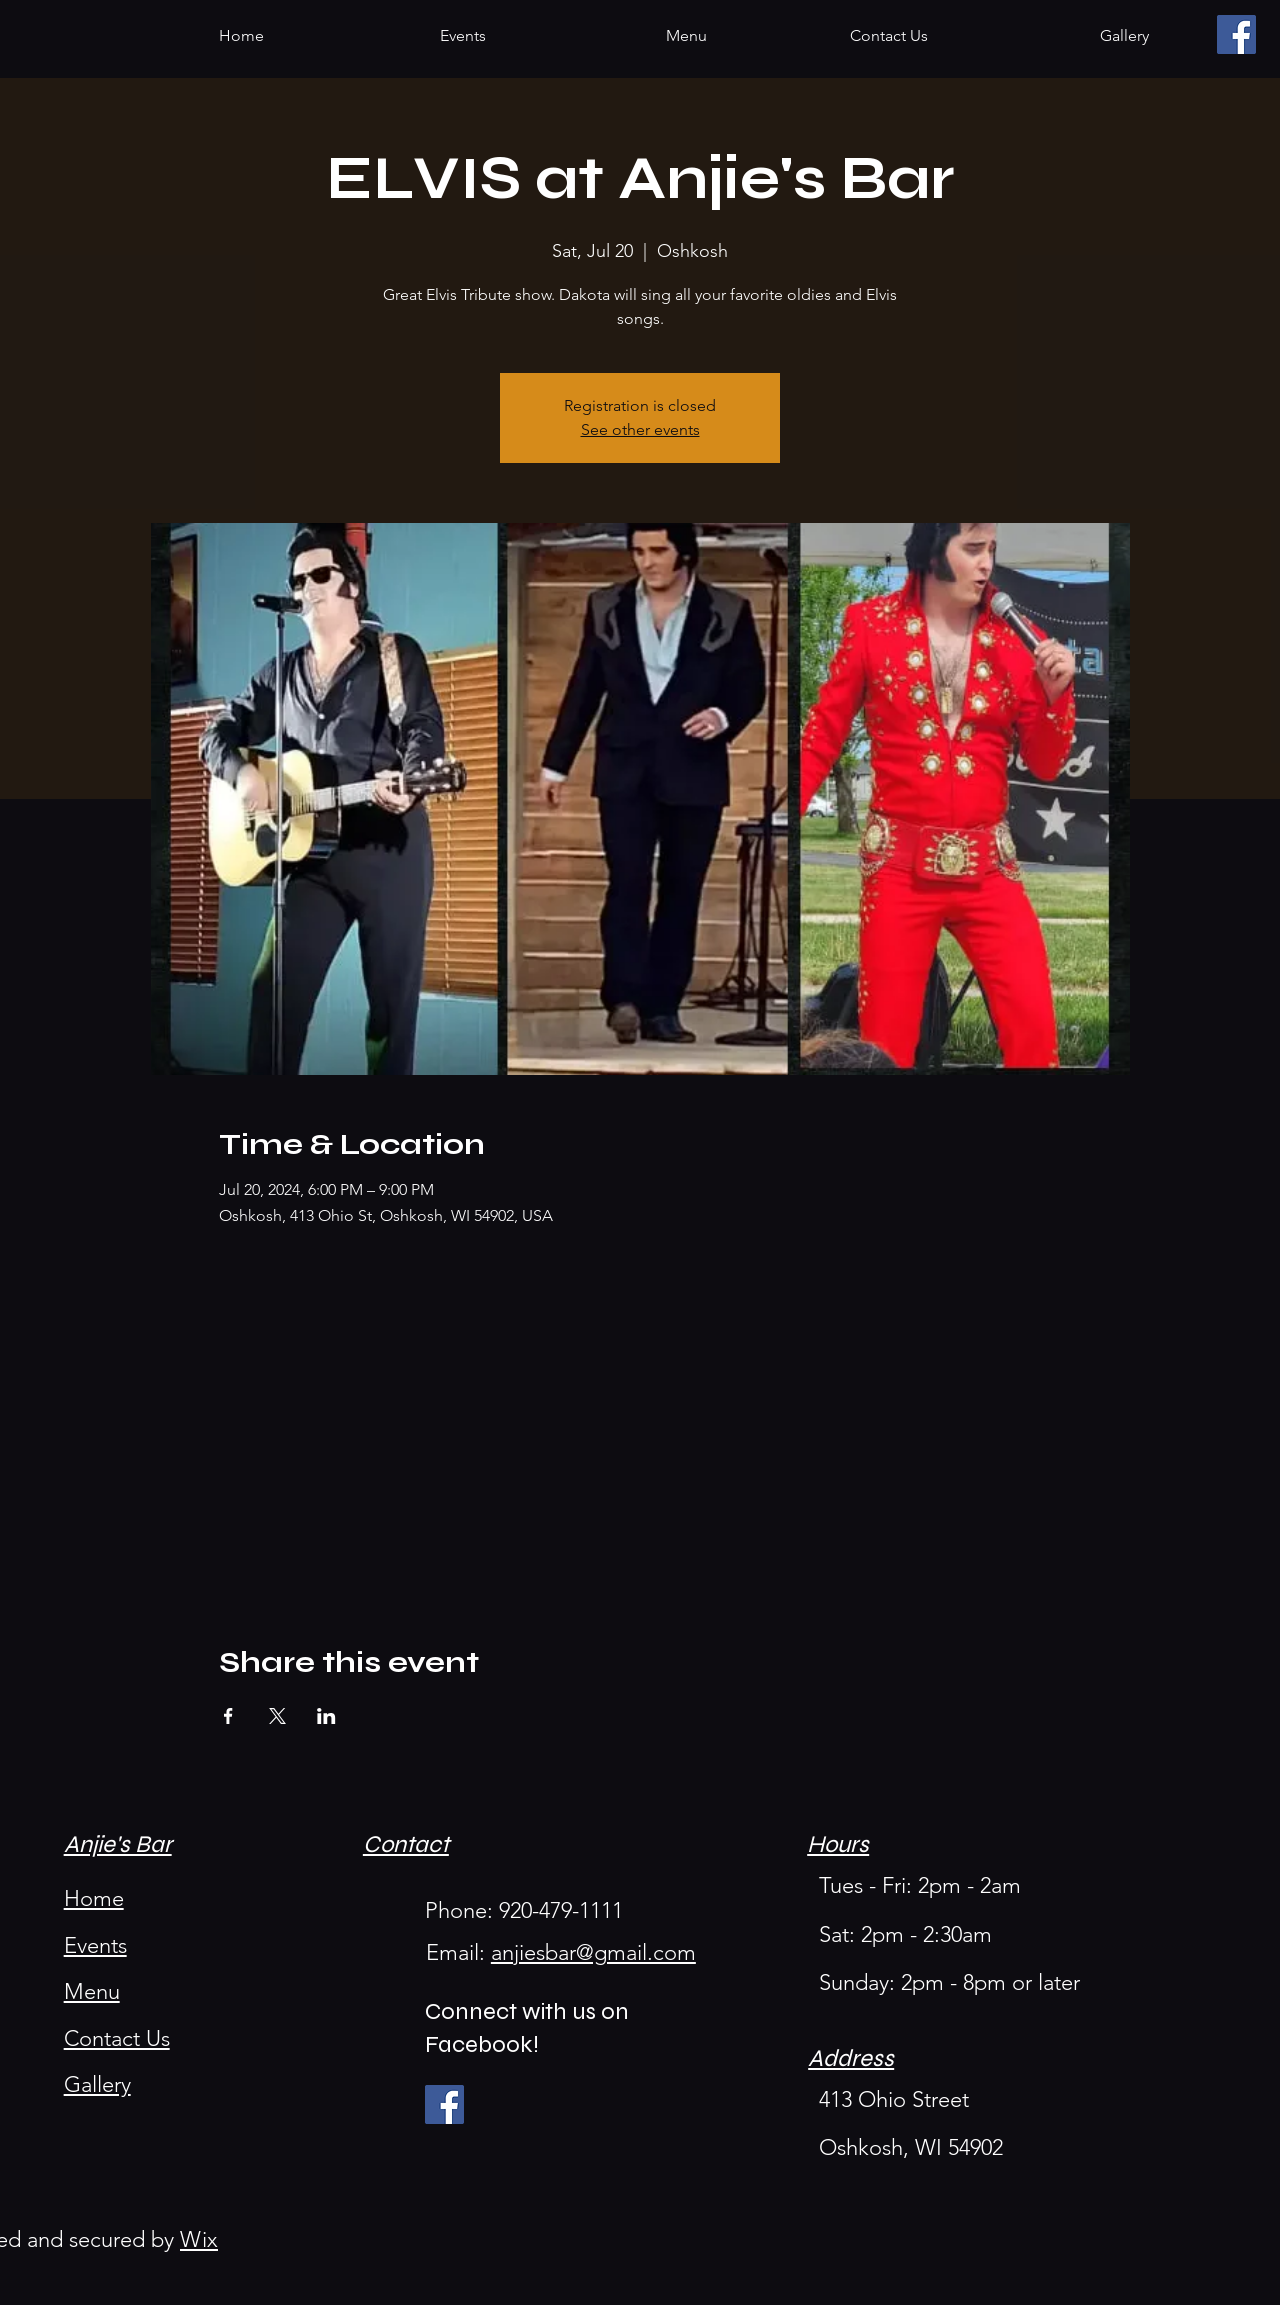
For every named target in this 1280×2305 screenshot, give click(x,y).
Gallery (97, 2084)
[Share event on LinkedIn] (326, 1716)
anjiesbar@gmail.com (593, 1952)
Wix (199, 2239)
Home (94, 1898)
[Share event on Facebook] (228, 1716)
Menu (92, 1991)
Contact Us (117, 2038)
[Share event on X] (277, 1716)
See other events (640, 429)
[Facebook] (1236, 34)
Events (95, 1945)
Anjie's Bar (118, 1844)
